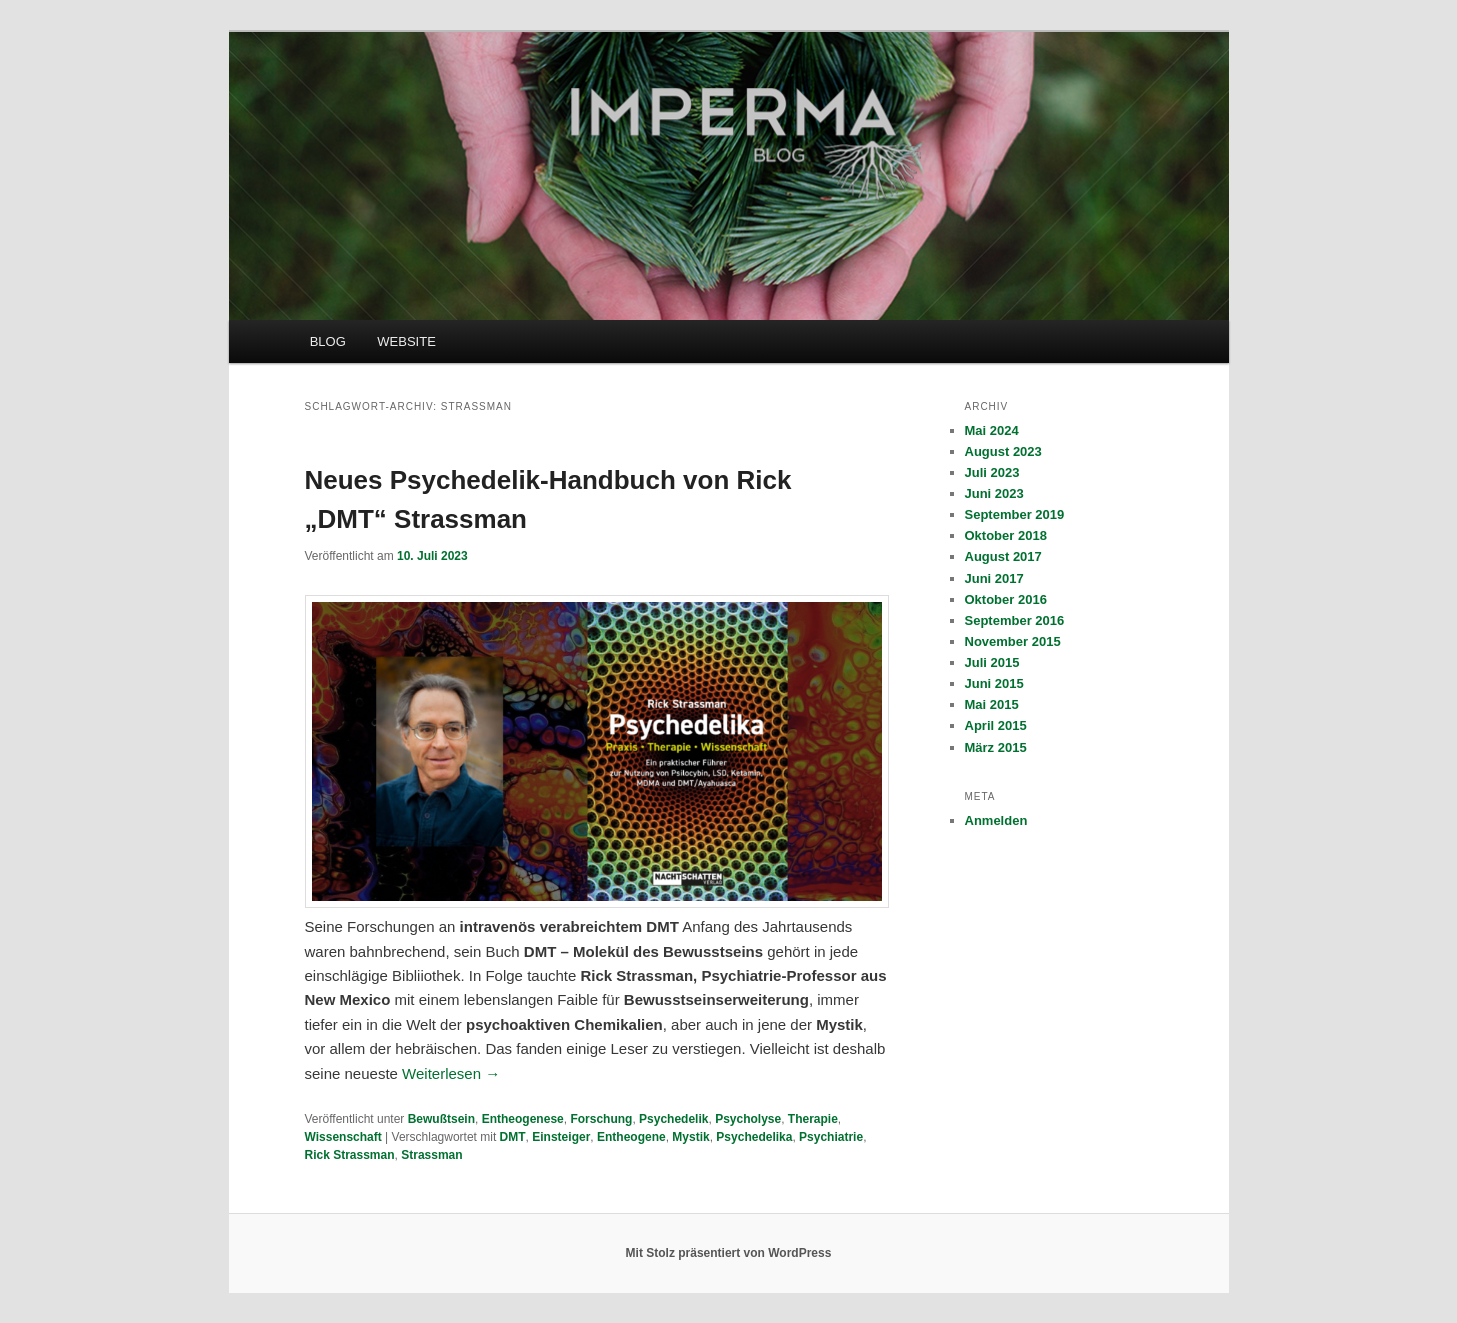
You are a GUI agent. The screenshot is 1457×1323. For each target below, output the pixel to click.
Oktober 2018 (1006, 535)
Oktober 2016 (1006, 599)
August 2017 (1003, 556)
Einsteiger (561, 1137)
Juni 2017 (994, 578)
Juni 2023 (994, 493)
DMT (513, 1137)
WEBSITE (406, 341)
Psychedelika (754, 1137)
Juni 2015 (994, 683)
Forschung (601, 1119)
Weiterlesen (451, 1073)
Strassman (431, 1155)
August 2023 (1003, 451)
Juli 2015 (992, 662)
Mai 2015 (992, 704)
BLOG (328, 341)
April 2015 (996, 725)
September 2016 (1015, 620)
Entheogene (631, 1137)
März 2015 (996, 747)
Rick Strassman (350, 1155)
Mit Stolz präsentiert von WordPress (729, 1253)
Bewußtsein (441, 1119)
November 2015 (1013, 641)
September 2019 (1015, 514)
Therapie (813, 1119)
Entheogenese (523, 1119)
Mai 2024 (992, 430)
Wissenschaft (343, 1137)
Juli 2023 (992, 472)
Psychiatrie (831, 1137)
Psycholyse (748, 1119)
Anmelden (996, 820)
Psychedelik (673, 1119)
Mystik (690, 1137)
